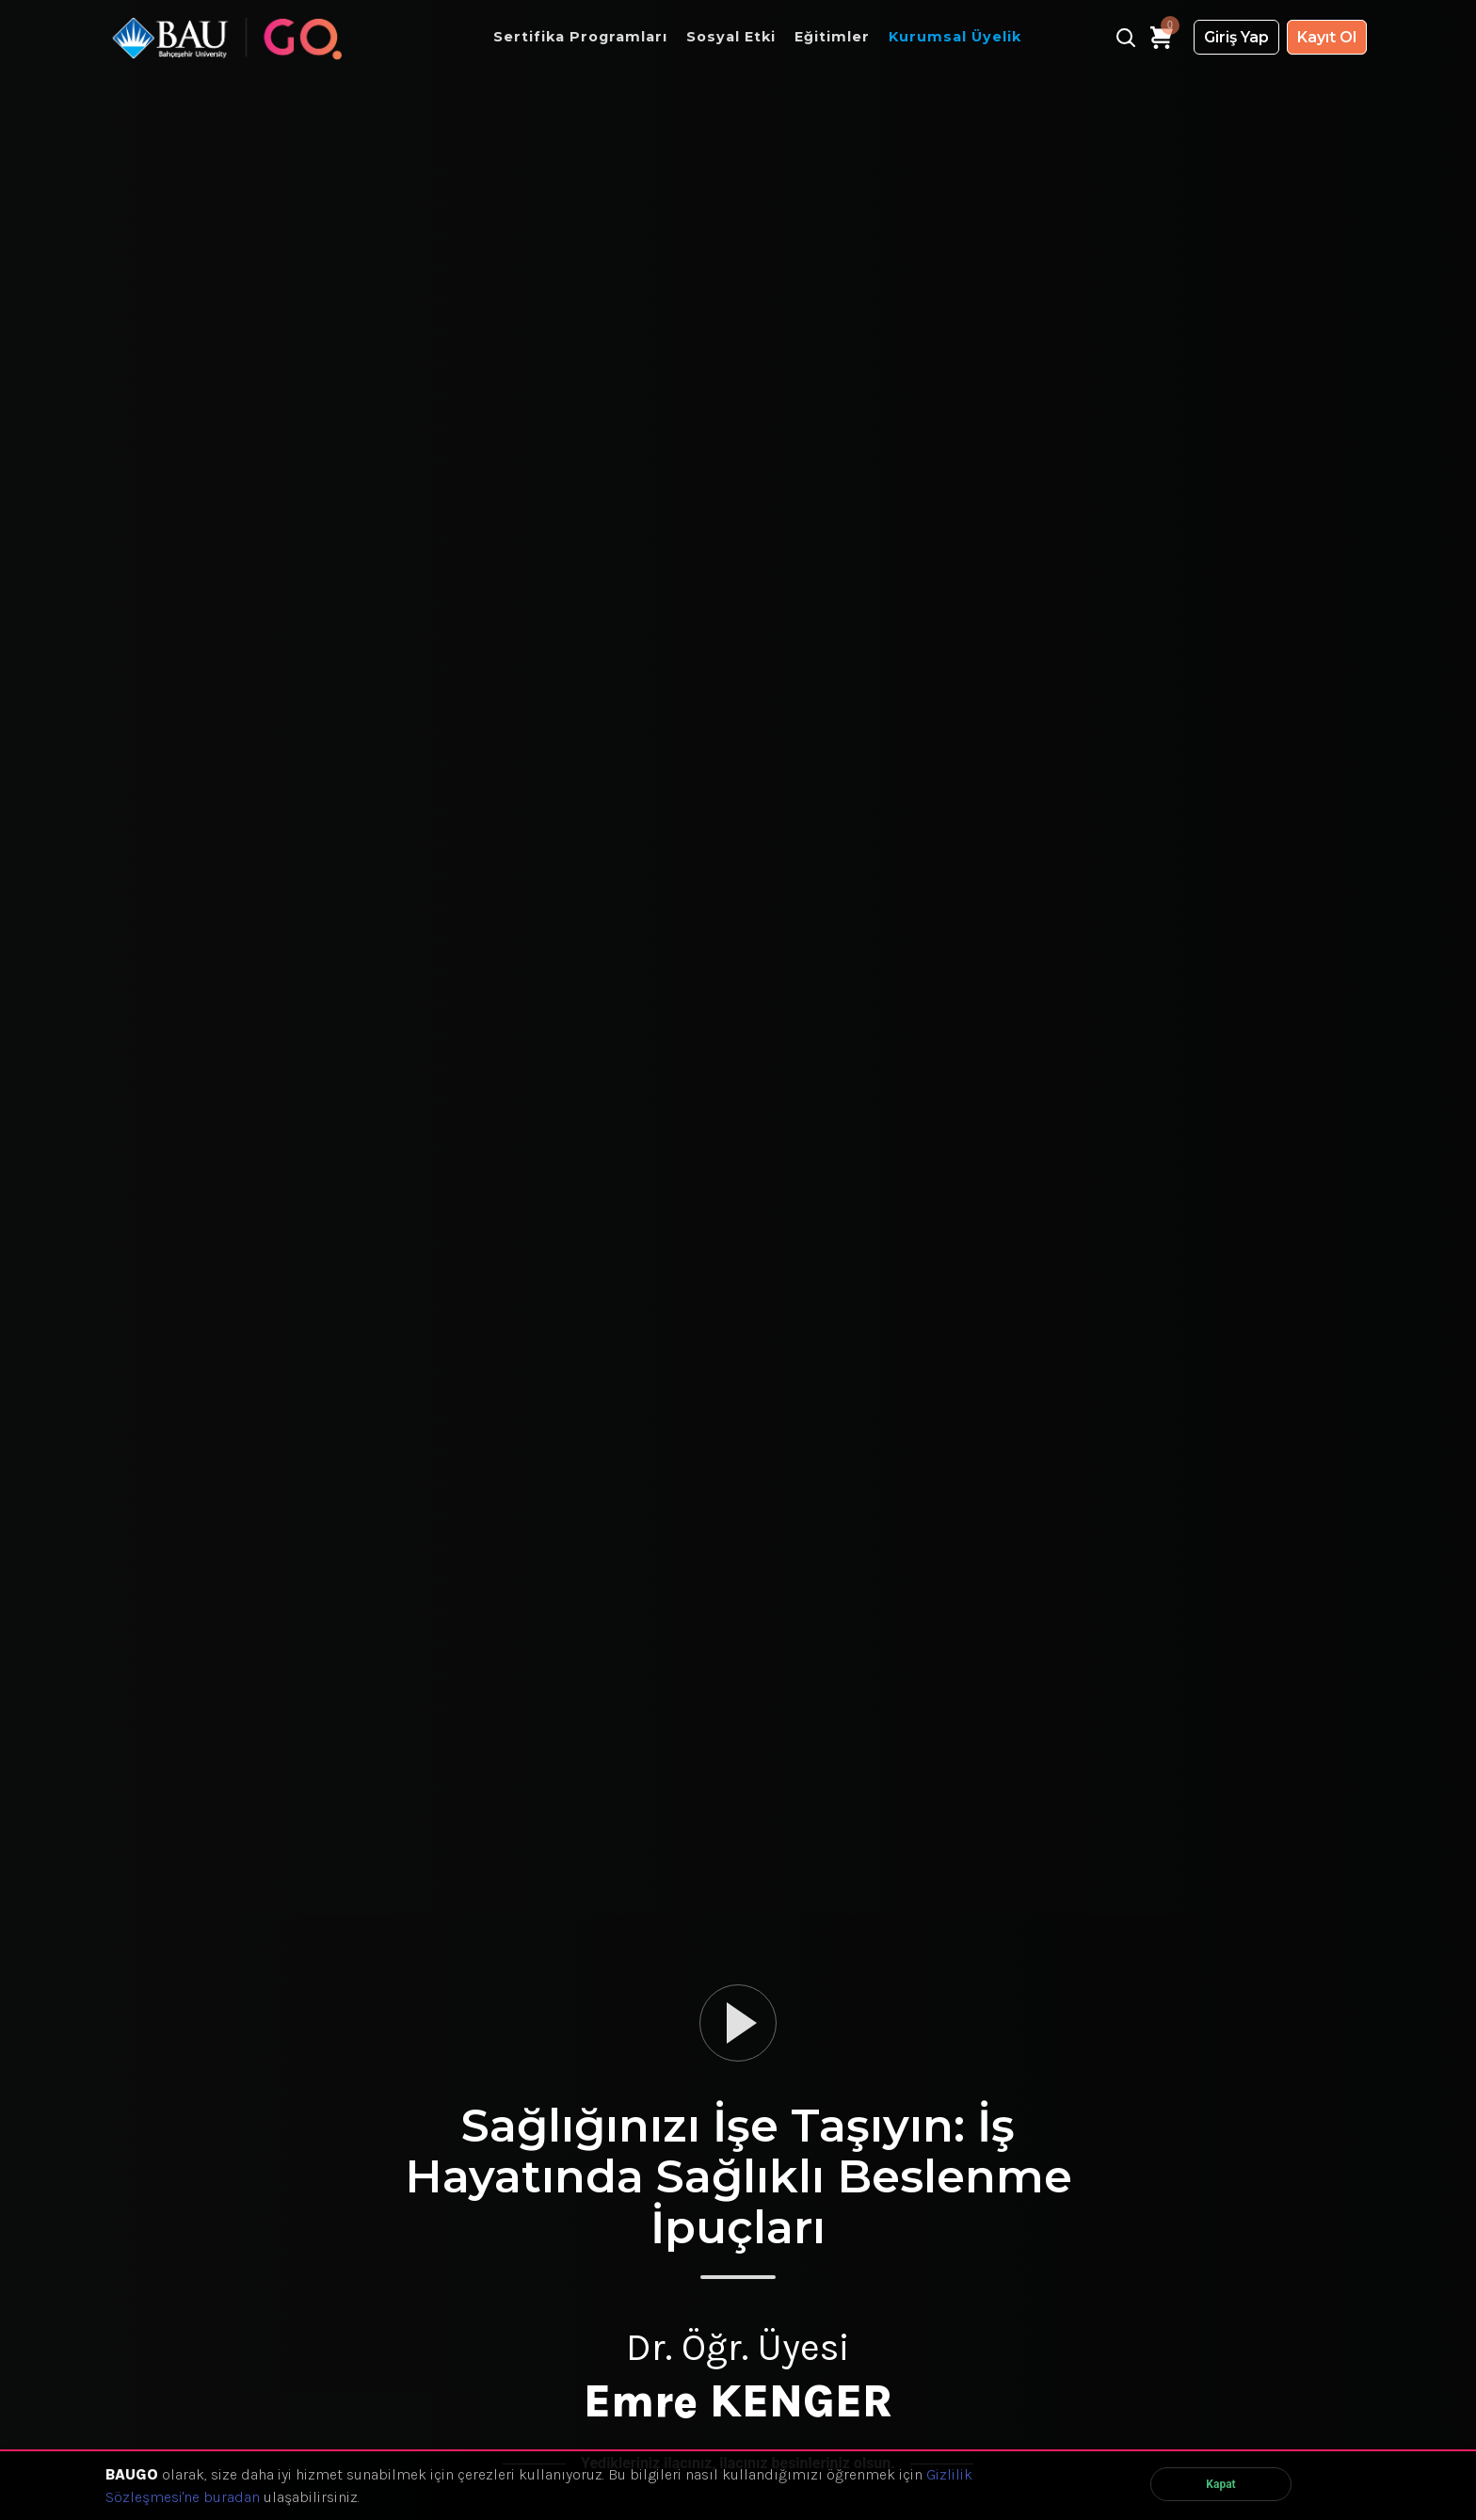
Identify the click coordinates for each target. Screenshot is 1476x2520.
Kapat (1220, 2484)
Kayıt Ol (1326, 37)
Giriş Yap (1236, 37)
